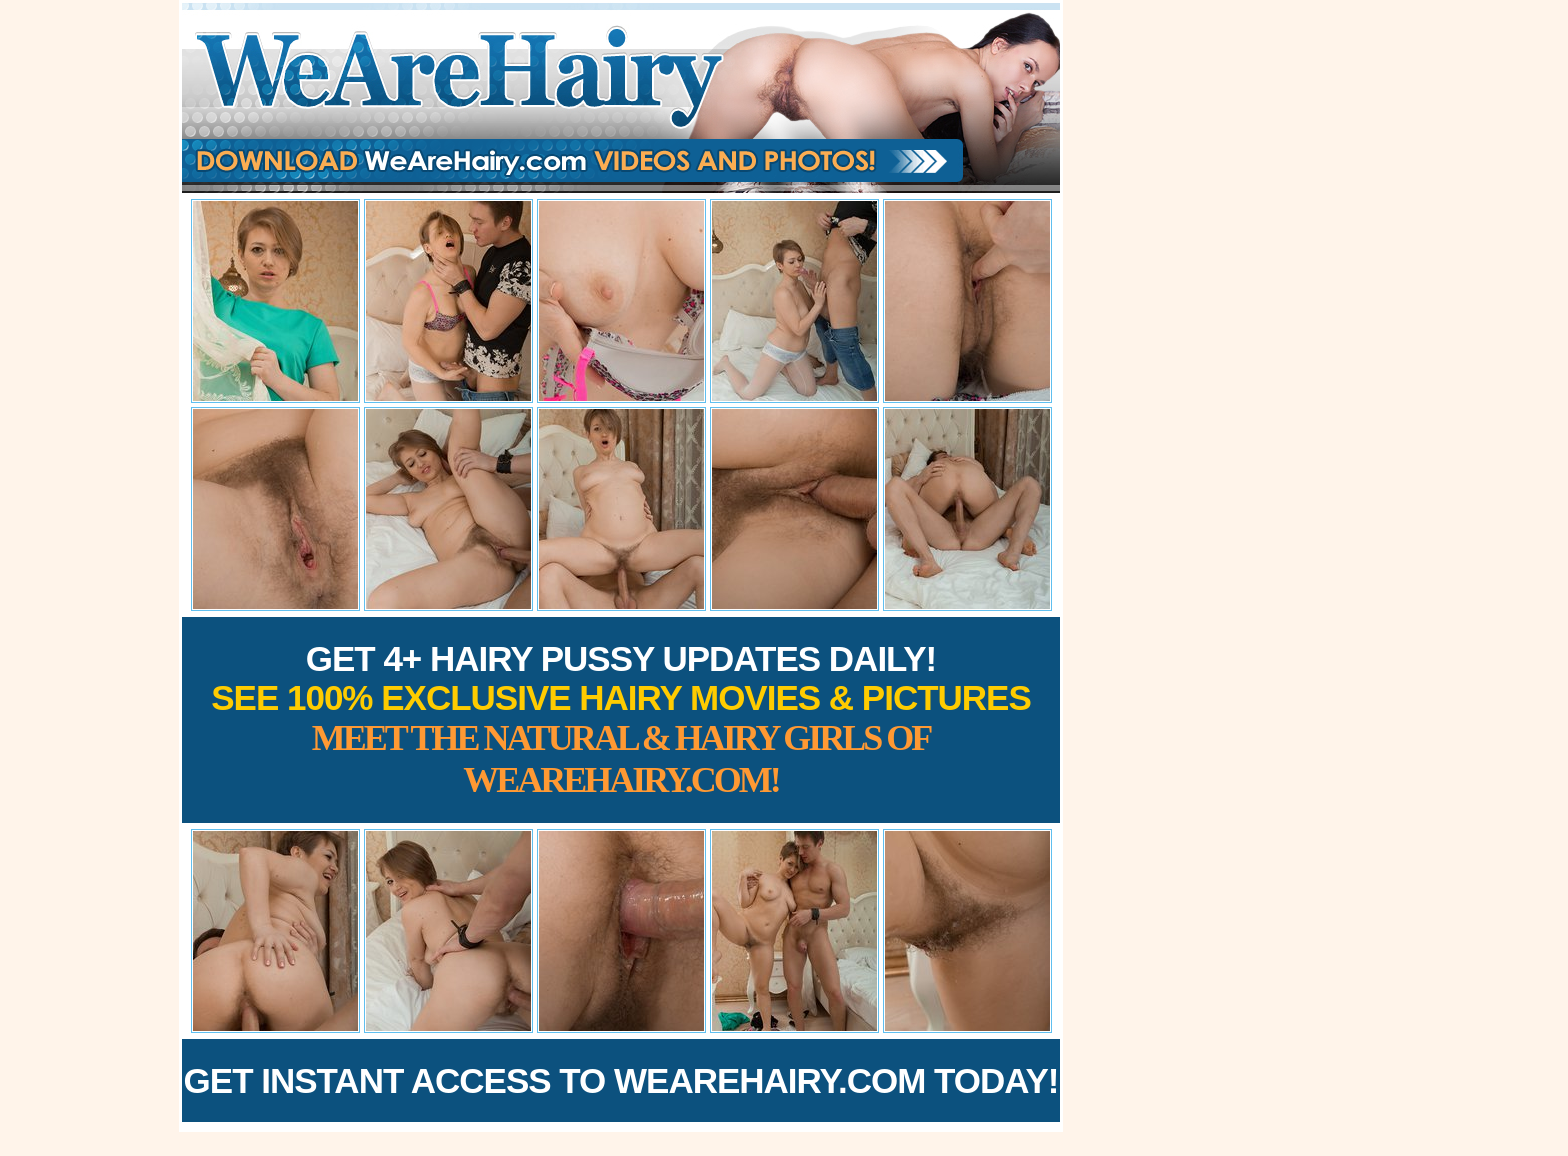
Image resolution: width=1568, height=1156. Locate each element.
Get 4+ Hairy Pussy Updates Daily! (621, 719)
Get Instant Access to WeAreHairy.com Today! (621, 1080)
